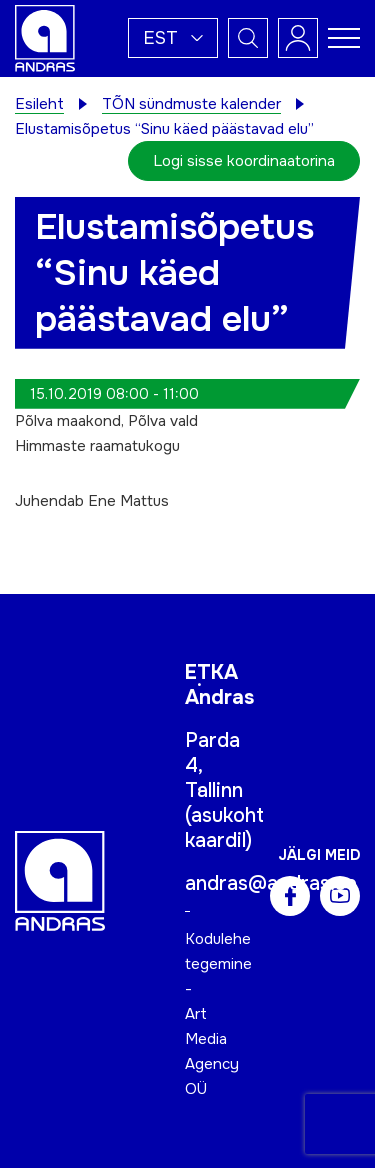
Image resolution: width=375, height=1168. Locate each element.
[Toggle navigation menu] (344, 38)
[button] (173, 38)
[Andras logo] (45, 37)
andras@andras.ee (271, 883)
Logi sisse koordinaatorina (244, 161)
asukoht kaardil (224, 828)
